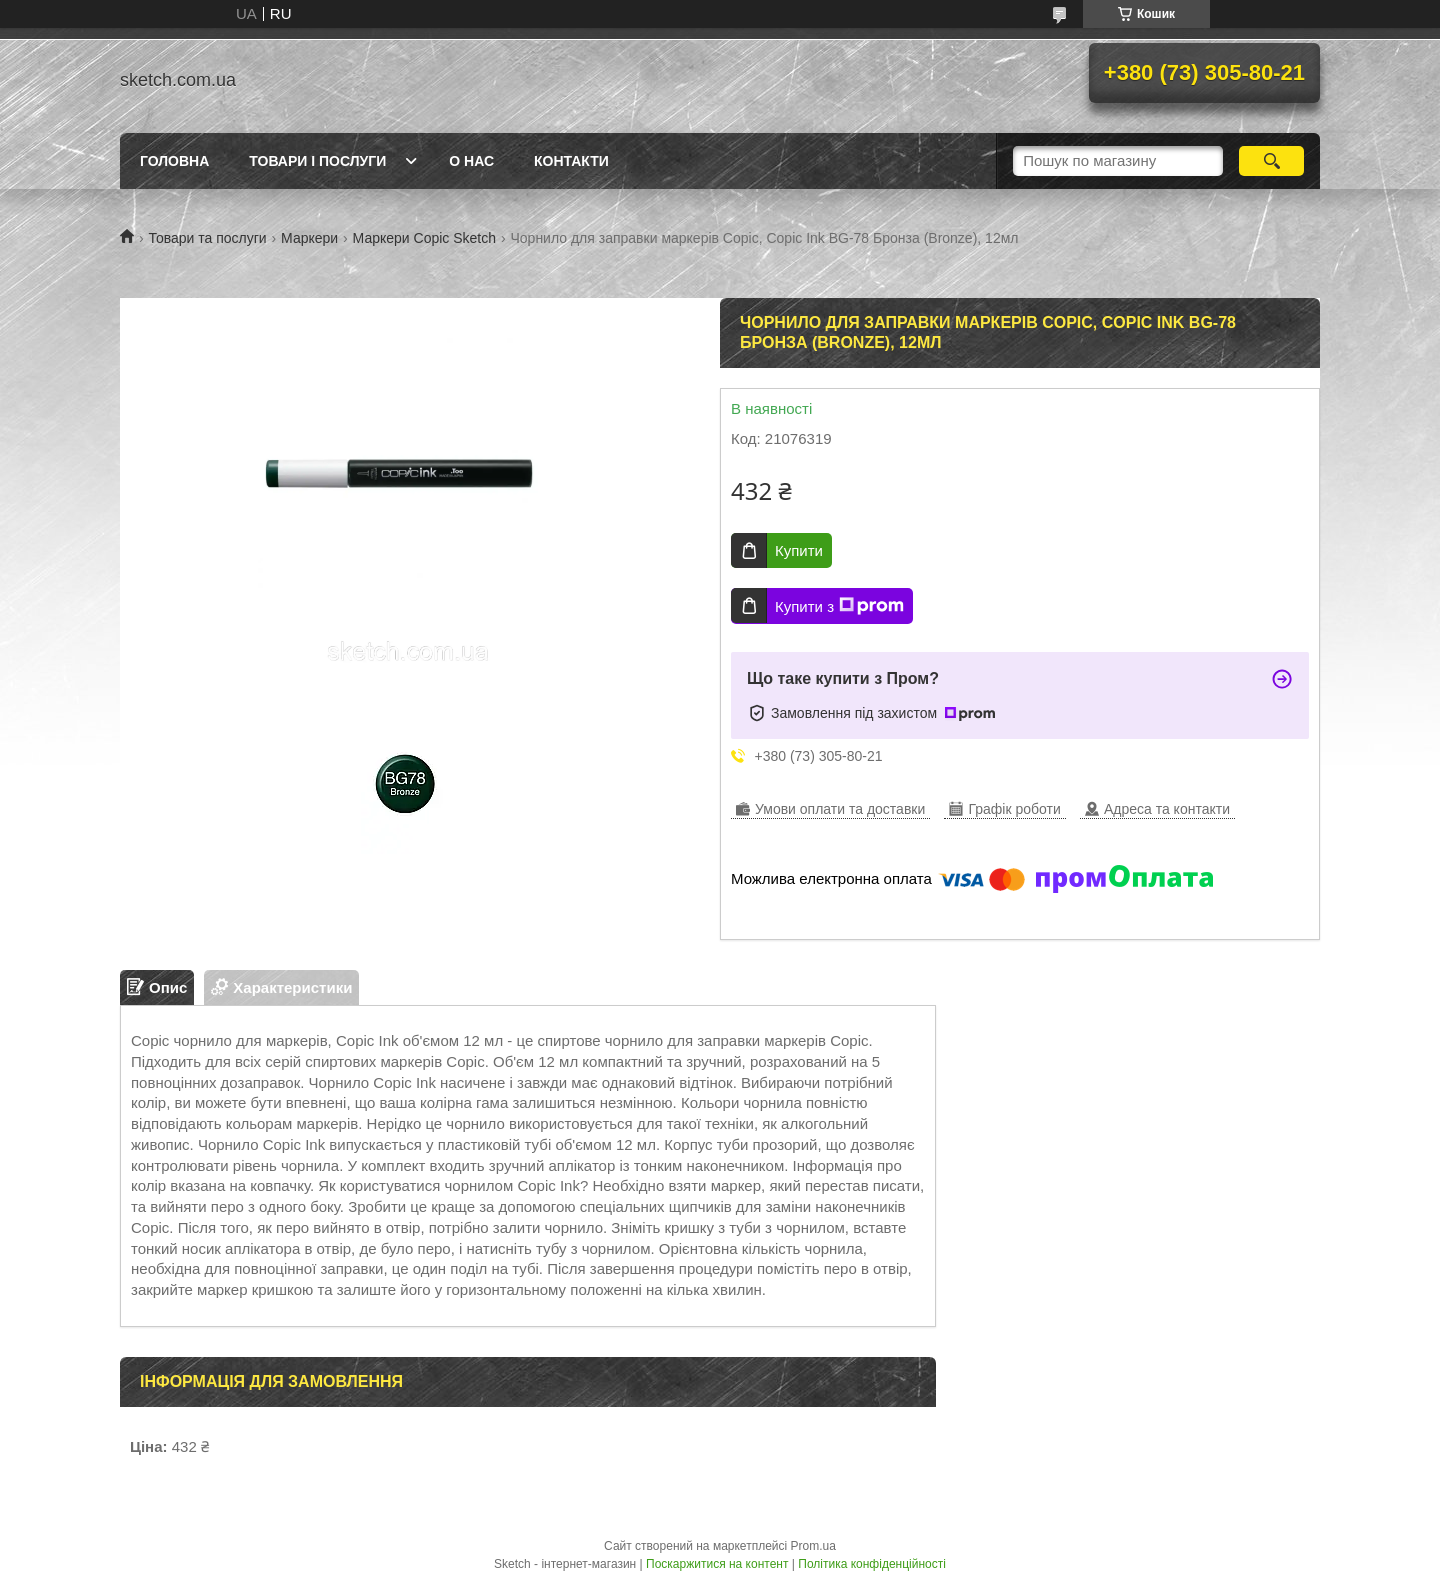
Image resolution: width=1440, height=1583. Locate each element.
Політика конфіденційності (872, 1564)
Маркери (309, 238)
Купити (799, 550)
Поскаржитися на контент (717, 1564)
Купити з (839, 606)
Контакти (571, 161)
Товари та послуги (207, 238)
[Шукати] (1271, 161)
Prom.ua (813, 1546)
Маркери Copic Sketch (424, 238)
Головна (174, 161)
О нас (471, 161)
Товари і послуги (317, 161)
